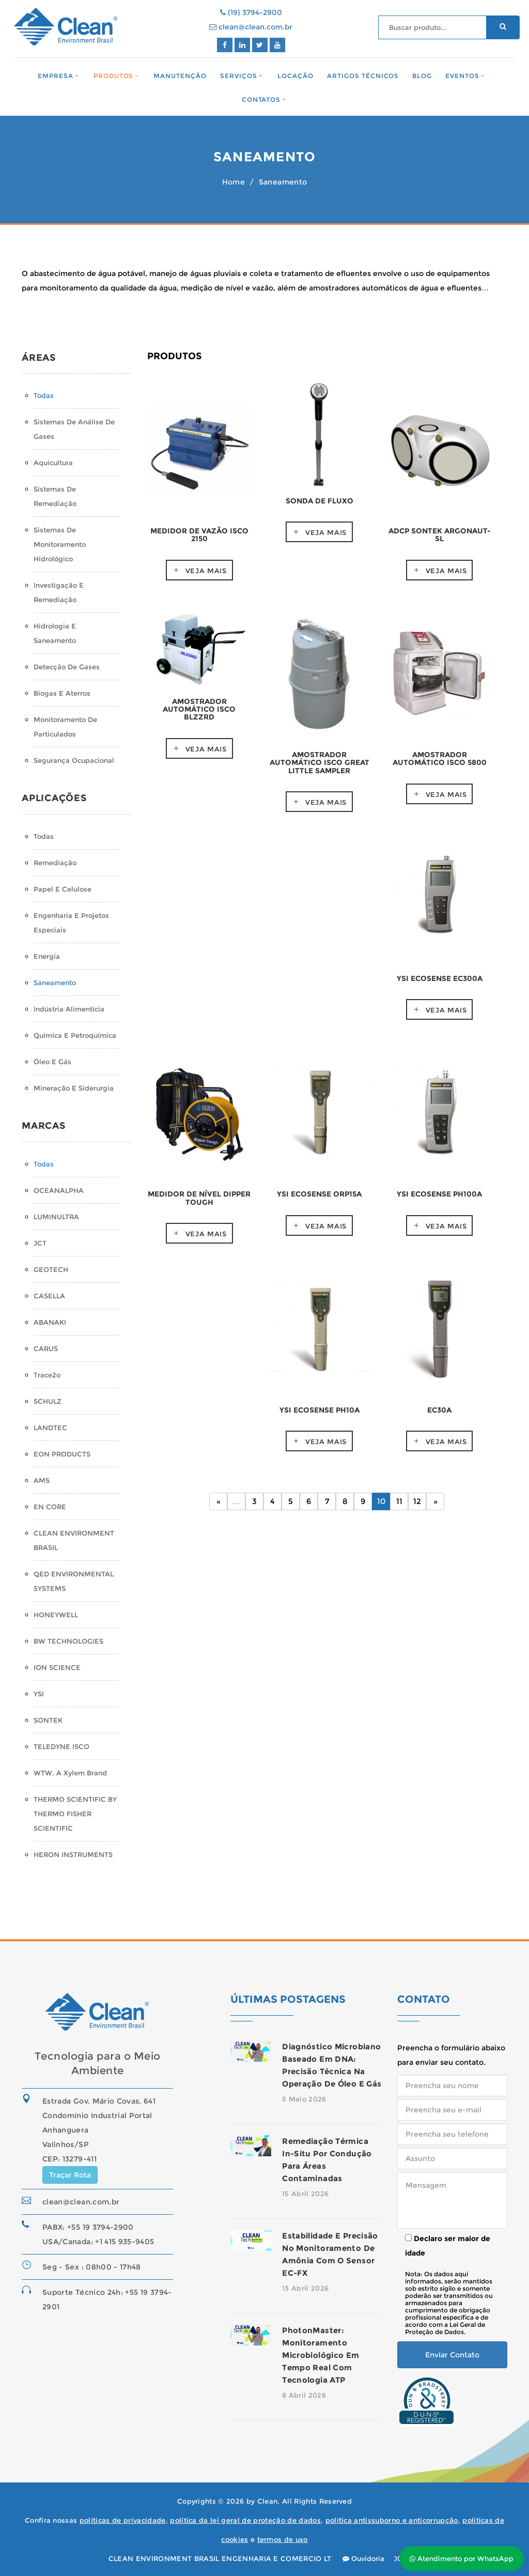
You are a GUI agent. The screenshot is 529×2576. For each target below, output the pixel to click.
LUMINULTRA (56, 1217)
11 (399, 1501)
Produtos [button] (114, 76)
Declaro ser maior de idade (447, 2246)
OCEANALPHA (59, 1190)
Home (233, 182)
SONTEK (48, 1720)
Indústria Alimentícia (69, 1009)
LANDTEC (50, 1427)
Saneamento (55, 982)
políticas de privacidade (123, 2520)
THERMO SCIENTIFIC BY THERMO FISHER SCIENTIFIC (75, 1813)
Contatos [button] (261, 99)
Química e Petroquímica (75, 1035)
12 (417, 1501)
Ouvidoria (363, 2558)
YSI (39, 1694)
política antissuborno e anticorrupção (391, 2520)
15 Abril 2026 (305, 2193)
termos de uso (282, 2539)
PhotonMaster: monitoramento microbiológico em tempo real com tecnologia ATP (320, 2355)
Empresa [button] (55, 76)
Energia (47, 956)
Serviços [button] (238, 76)
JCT (40, 1243)
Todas (44, 395)
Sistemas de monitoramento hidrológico (60, 544)
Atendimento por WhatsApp (462, 2558)
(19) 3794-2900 (251, 12)
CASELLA (49, 1296)
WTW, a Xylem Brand (70, 1773)
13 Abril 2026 (305, 2288)
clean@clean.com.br (250, 27)
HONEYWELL (56, 1615)
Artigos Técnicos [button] (363, 76)
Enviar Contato (452, 2354)
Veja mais (206, 570)
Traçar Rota (70, 2175)
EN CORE (50, 1506)
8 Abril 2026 (304, 2395)
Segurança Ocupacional (74, 760)
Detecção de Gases (67, 667)
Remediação (55, 862)
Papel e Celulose (62, 889)
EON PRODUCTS (62, 1454)
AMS (42, 1480)
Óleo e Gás (52, 1061)
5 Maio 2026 (304, 2099)
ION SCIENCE (57, 1667)
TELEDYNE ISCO (61, 1746)
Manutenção (180, 76)
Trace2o (47, 1375)
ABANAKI (50, 1322)
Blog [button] (422, 76)
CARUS (46, 1348)
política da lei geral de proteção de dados (245, 2520)
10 (381, 1501)
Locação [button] (295, 76)
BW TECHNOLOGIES (68, 1641)
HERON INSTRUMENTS (73, 1854)
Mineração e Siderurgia (74, 1088)
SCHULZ (47, 1401)
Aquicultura (53, 462)
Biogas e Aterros (62, 693)
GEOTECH (51, 1269)
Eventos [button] (462, 76)
